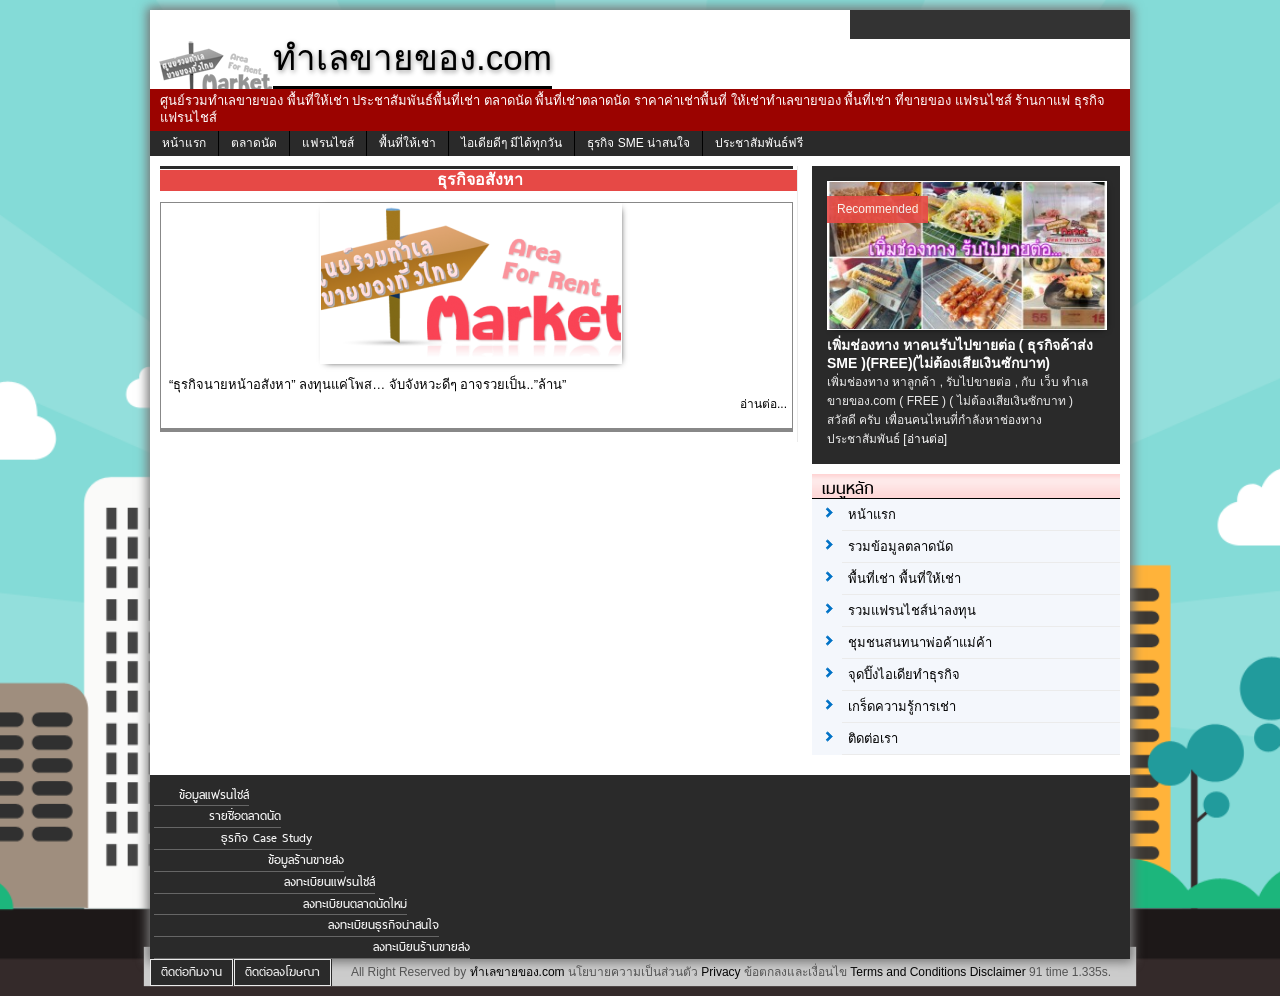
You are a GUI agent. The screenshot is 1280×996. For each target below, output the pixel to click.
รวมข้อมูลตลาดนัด (900, 546)
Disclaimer (998, 972)
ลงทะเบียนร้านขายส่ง (421, 947)
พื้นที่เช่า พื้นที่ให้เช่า (904, 578)
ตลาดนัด (254, 143)
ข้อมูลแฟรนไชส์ (214, 795)
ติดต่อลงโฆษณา (282, 972)
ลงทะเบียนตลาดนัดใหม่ (355, 904)
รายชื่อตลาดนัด (245, 816)
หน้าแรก (184, 143)
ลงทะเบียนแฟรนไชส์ (329, 882)
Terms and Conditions (908, 972)
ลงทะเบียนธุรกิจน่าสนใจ (383, 925)
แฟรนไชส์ (328, 143)
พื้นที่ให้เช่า (407, 143)
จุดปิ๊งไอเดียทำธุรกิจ (904, 674)
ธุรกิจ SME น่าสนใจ (638, 143)
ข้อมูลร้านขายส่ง (306, 860)
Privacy (720, 972)
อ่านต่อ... (763, 404)
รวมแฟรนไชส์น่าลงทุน (912, 610)
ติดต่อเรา (873, 738)
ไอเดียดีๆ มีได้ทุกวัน (511, 143)
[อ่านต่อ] (925, 439)
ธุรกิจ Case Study (266, 838)
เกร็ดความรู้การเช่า (902, 706)
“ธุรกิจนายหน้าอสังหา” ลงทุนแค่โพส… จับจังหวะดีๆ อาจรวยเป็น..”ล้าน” (367, 384)
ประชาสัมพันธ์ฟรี (759, 143)
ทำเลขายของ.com (517, 972)
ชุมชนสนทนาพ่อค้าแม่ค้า (920, 642)
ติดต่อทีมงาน (191, 972)
